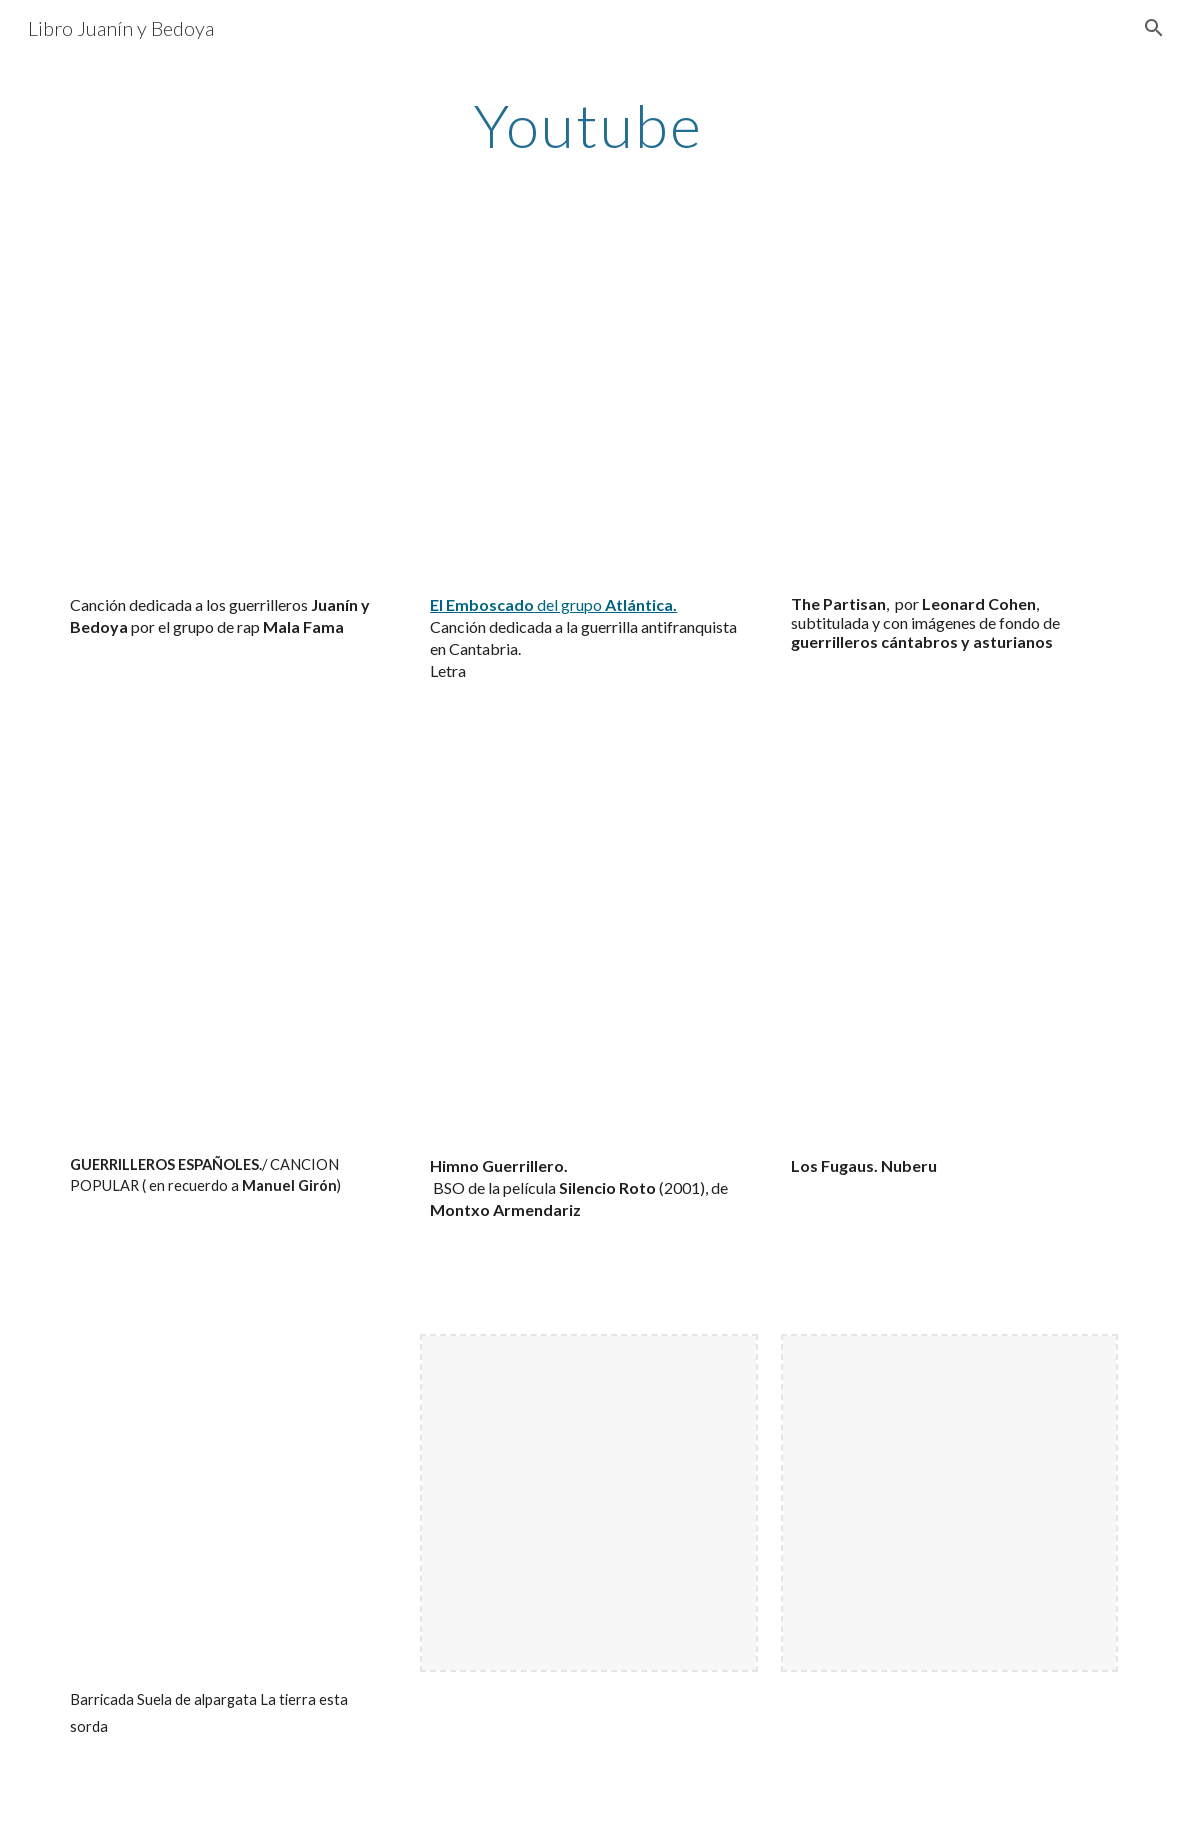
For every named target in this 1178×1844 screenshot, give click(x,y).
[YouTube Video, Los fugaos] (950, 975)
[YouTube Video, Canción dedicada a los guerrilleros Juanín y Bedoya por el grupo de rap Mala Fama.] (229, 413)
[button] (1154, 28)
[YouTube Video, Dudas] (589, 975)
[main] (589, 125)
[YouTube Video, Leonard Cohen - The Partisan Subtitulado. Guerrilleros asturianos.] (950, 413)
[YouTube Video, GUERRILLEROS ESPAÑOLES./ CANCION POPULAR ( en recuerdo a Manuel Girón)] (229, 975)
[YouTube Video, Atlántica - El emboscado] (589, 413)
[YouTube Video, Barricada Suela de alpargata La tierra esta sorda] (229, 1503)
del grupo (569, 604)
